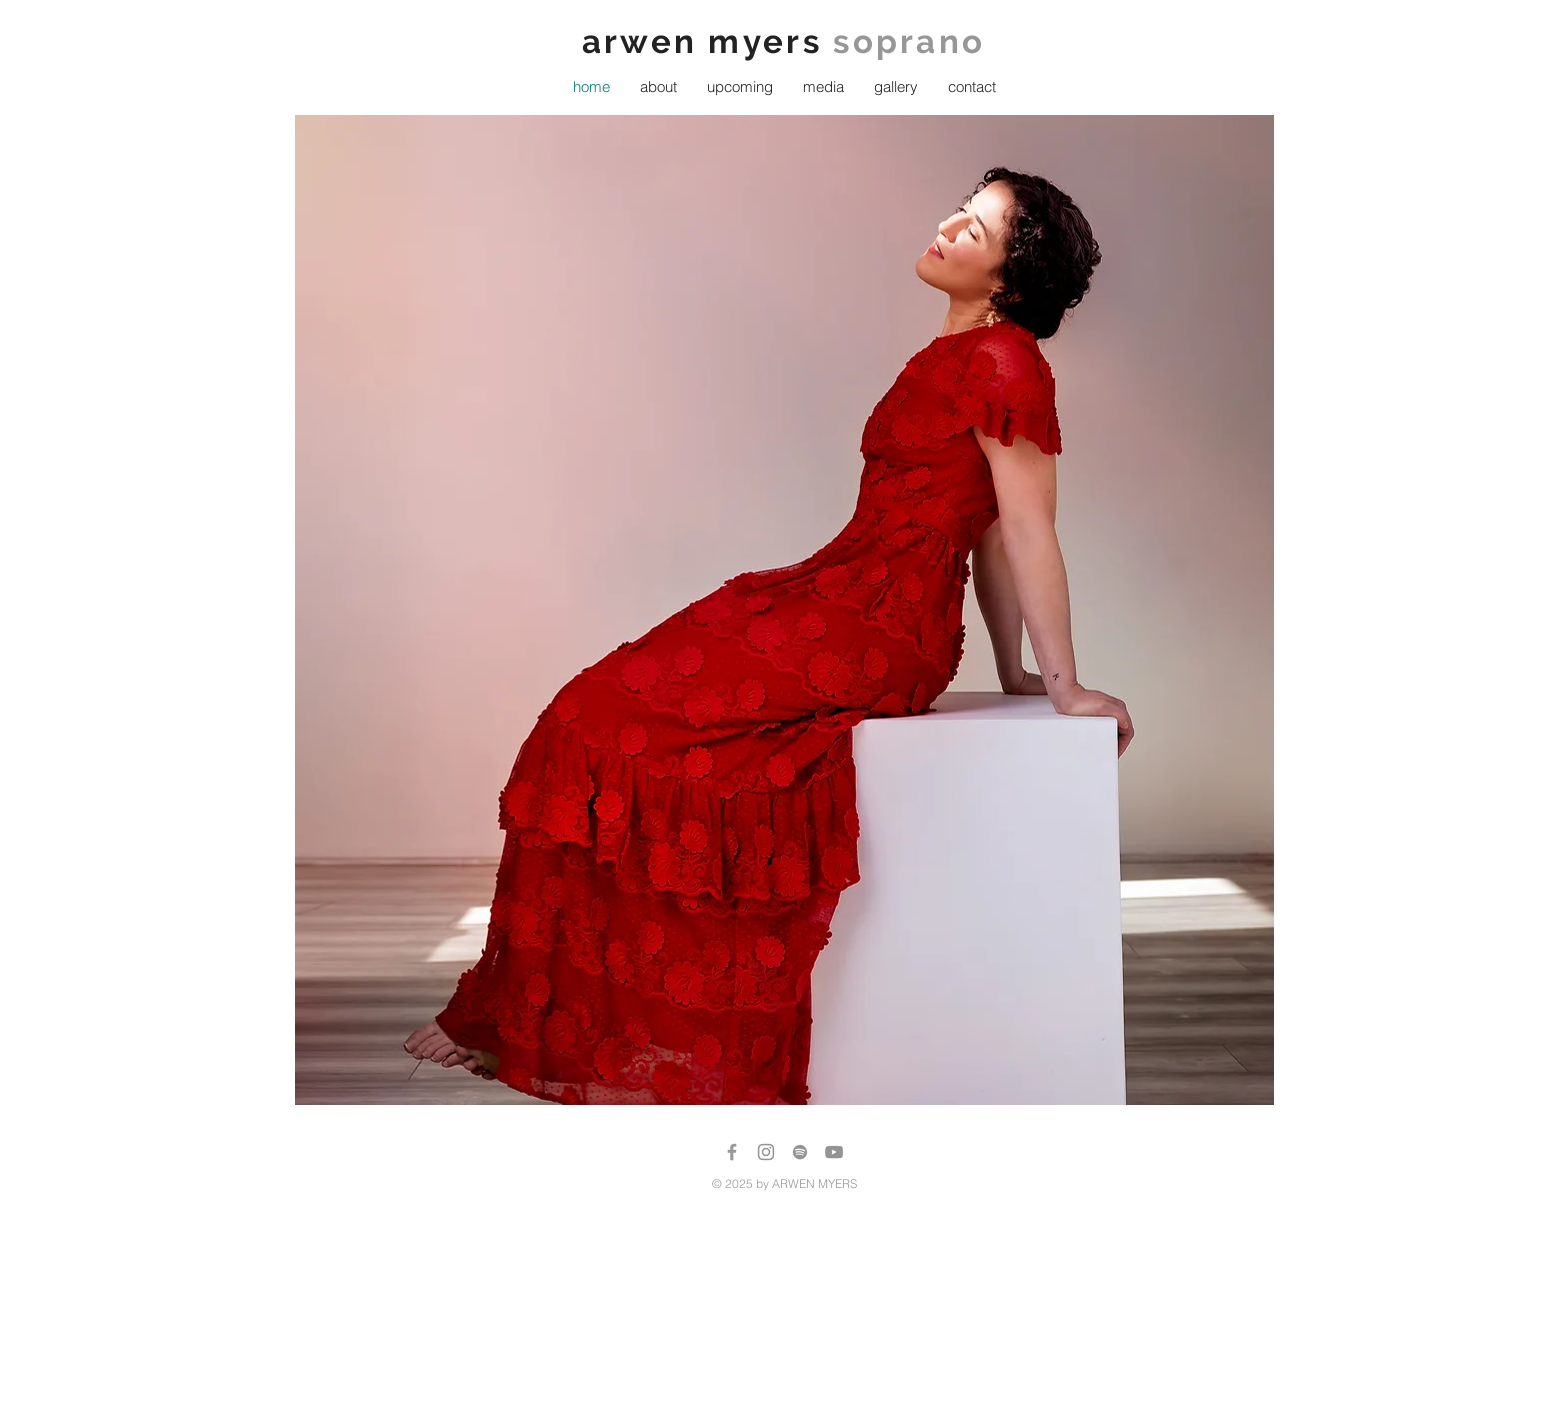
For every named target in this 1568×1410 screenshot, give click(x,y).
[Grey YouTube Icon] (834, 1152)
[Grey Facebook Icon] (732, 1152)
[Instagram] (766, 1152)
